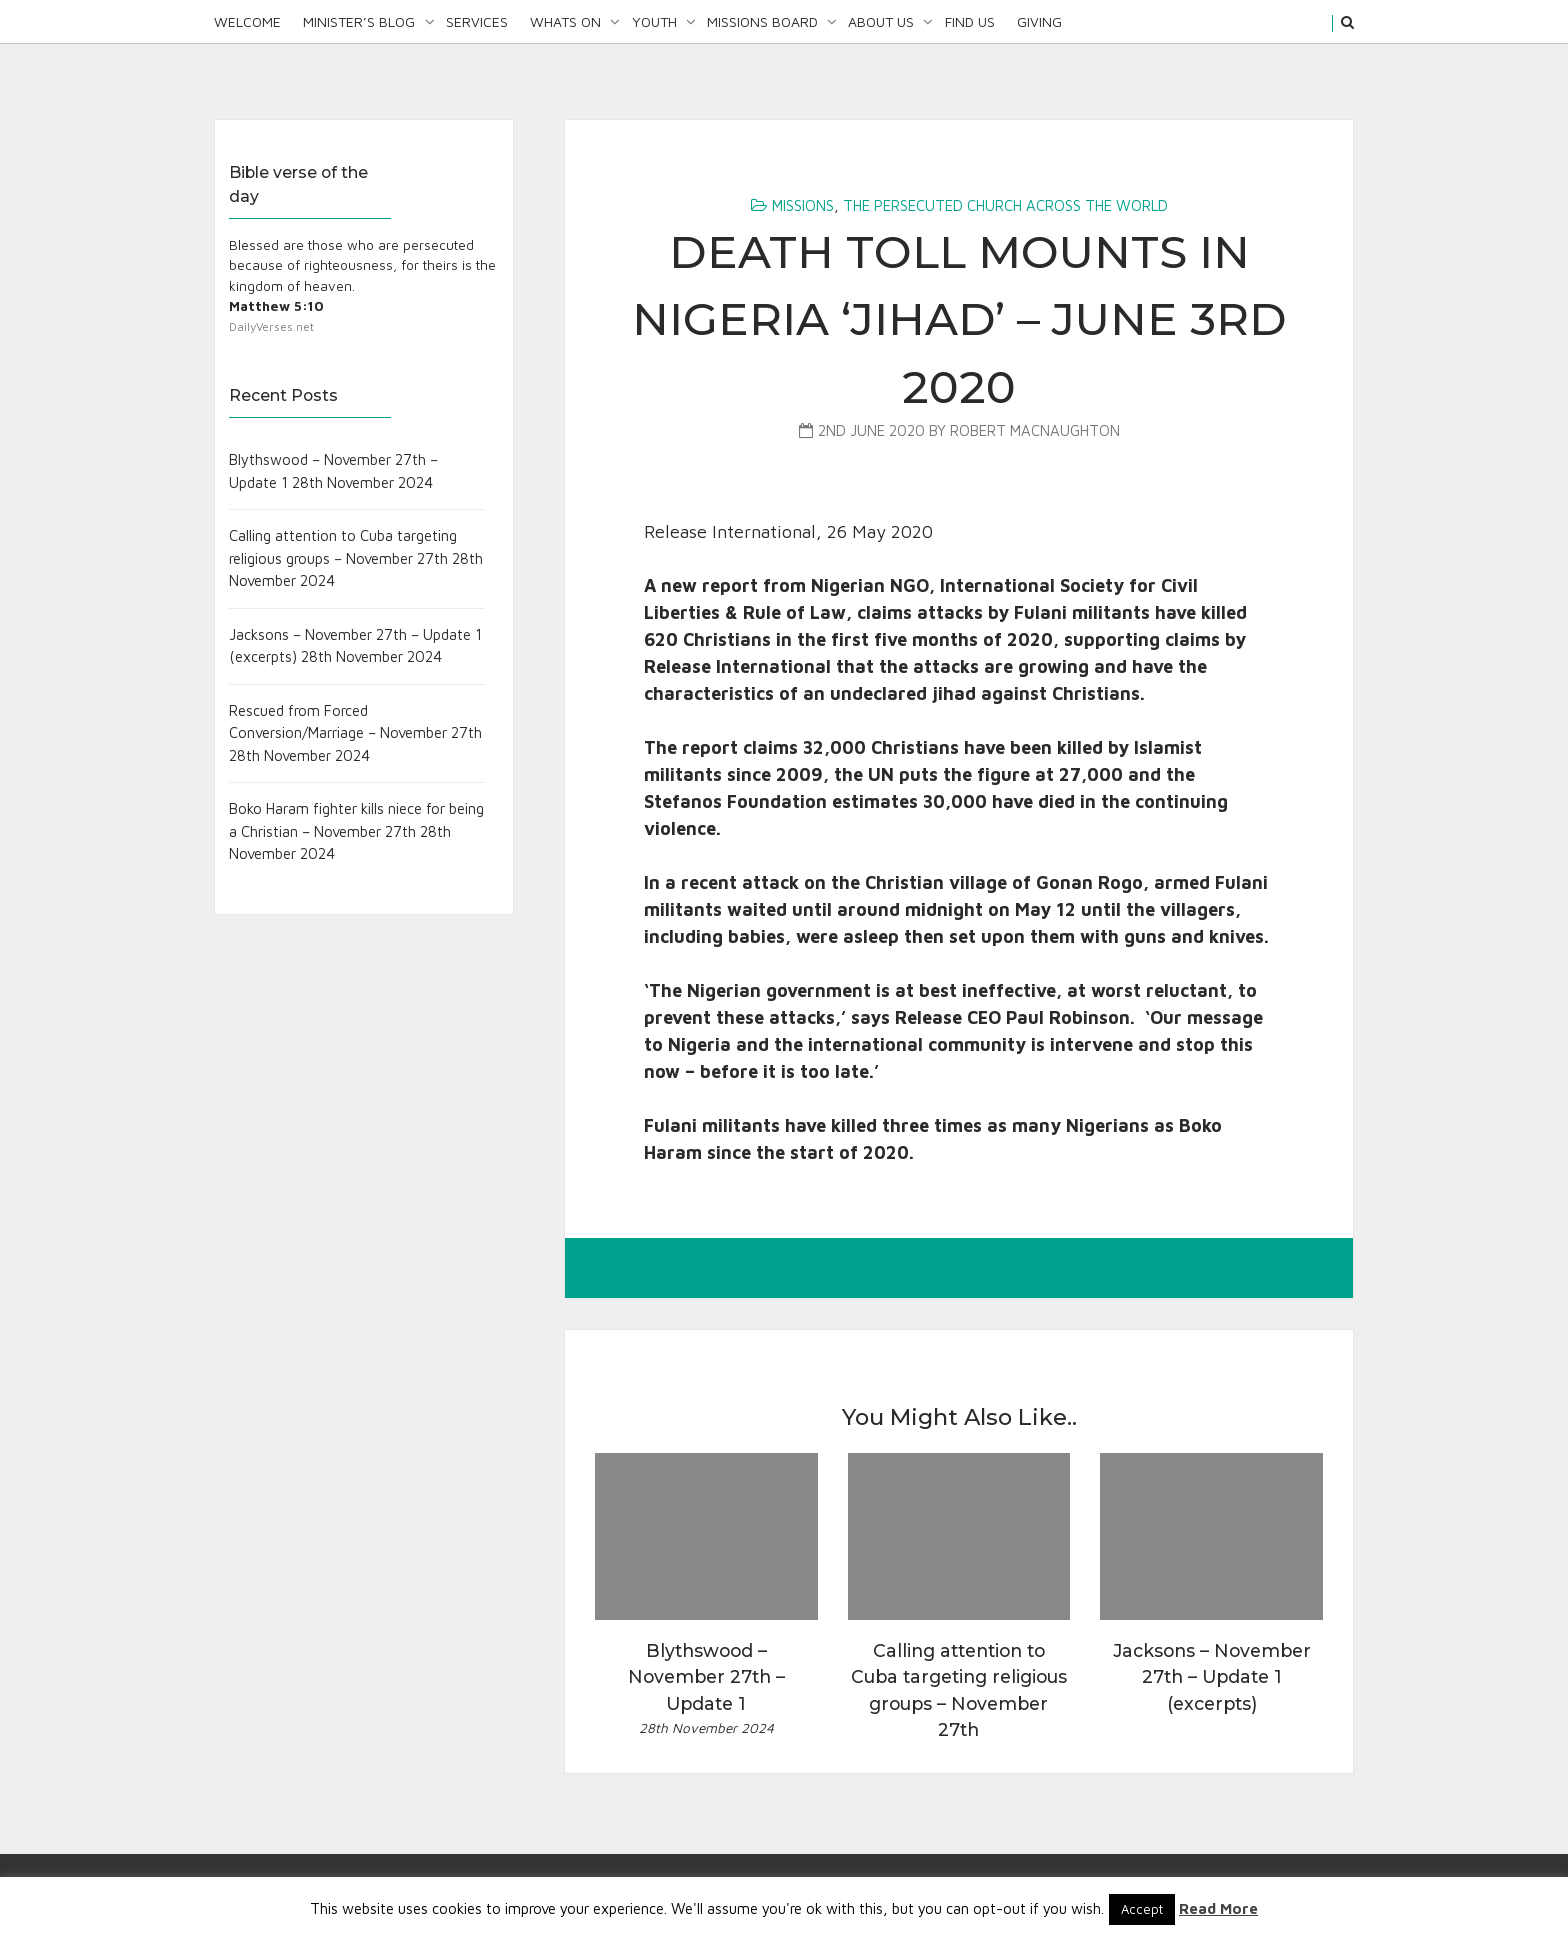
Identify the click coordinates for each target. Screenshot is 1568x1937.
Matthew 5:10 (276, 306)
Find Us (970, 21)
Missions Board (762, 21)
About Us (881, 21)
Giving (1039, 21)
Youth (654, 21)
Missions (803, 205)
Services (477, 21)
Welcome (247, 21)
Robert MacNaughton (1035, 430)
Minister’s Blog (359, 21)
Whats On (565, 21)
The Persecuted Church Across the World (1005, 205)
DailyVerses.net (271, 326)
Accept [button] (1142, 1909)
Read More (1218, 1908)
